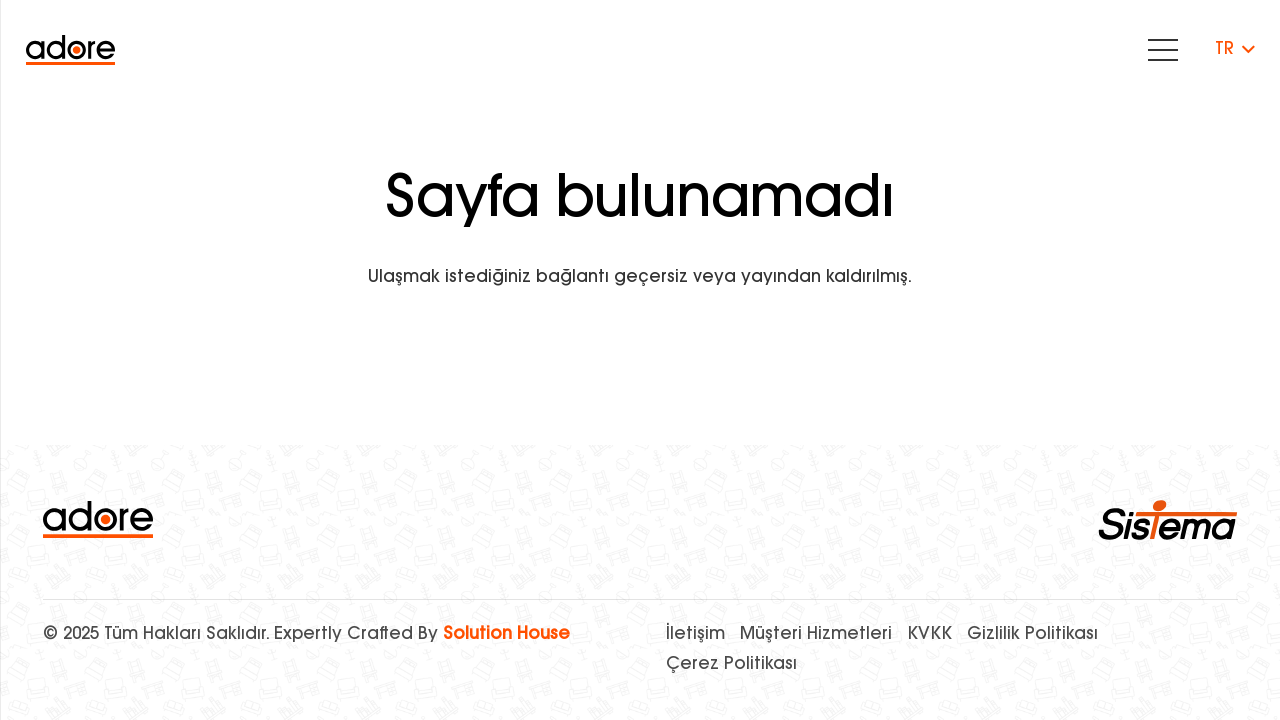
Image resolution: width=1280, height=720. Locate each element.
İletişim (695, 634)
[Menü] (1162, 50)
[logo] (98, 519)
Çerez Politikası (731, 664)
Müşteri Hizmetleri (816, 634)
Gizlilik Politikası (1032, 634)
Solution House (506, 634)
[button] (1234, 50)
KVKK (929, 634)
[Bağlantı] (70, 50)
